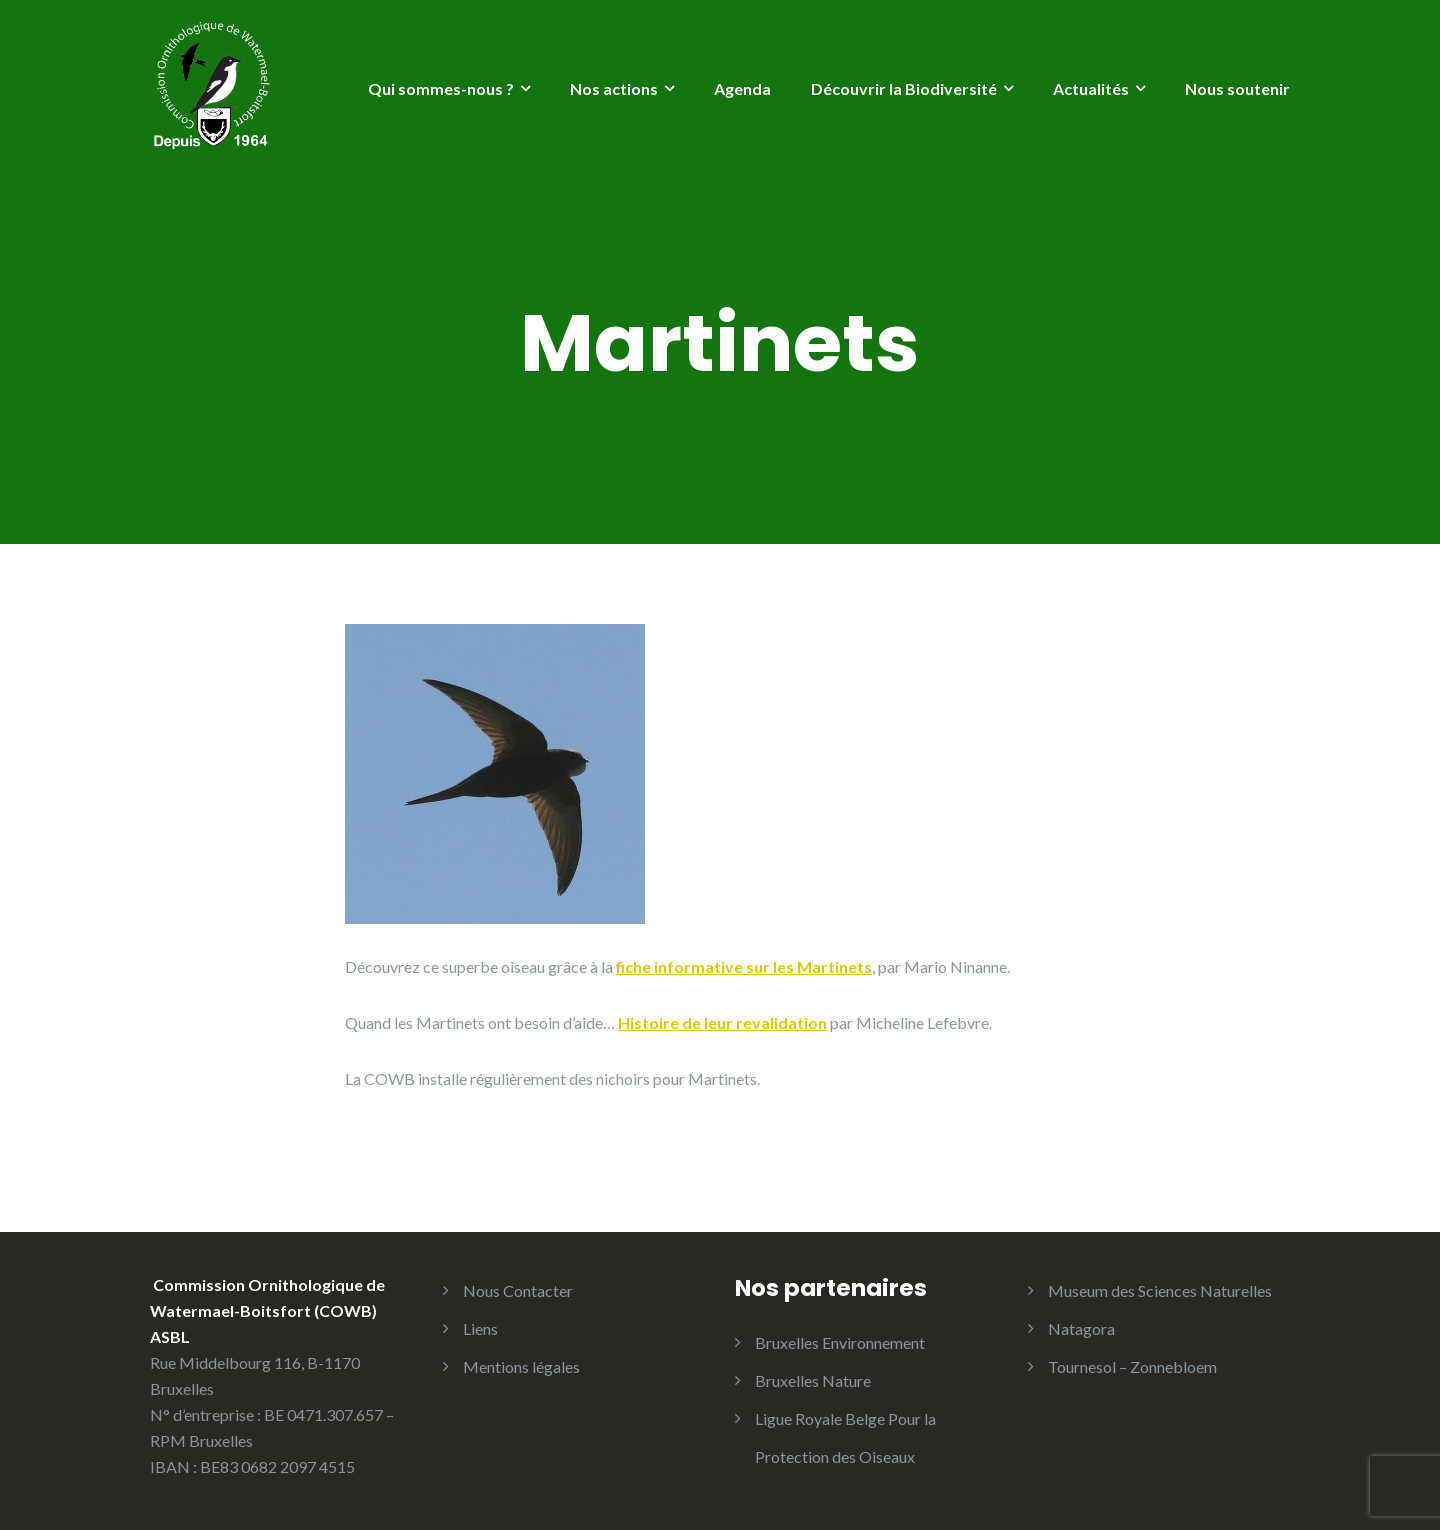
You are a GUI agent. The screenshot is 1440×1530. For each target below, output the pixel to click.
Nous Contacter (518, 1290)
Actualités (1091, 88)
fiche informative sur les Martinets (744, 966)
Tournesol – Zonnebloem (1132, 1366)
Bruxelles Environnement (840, 1342)
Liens (480, 1328)
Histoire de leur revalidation (722, 1022)
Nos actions (614, 88)
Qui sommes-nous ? (441, 88)
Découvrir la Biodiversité (904, 88)
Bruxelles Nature (813, 1380)
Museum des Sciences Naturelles (1160, 1290)
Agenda (742, 88)
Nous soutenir (1237, 88)
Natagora (1081, 1328)
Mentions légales (521, 1366)
